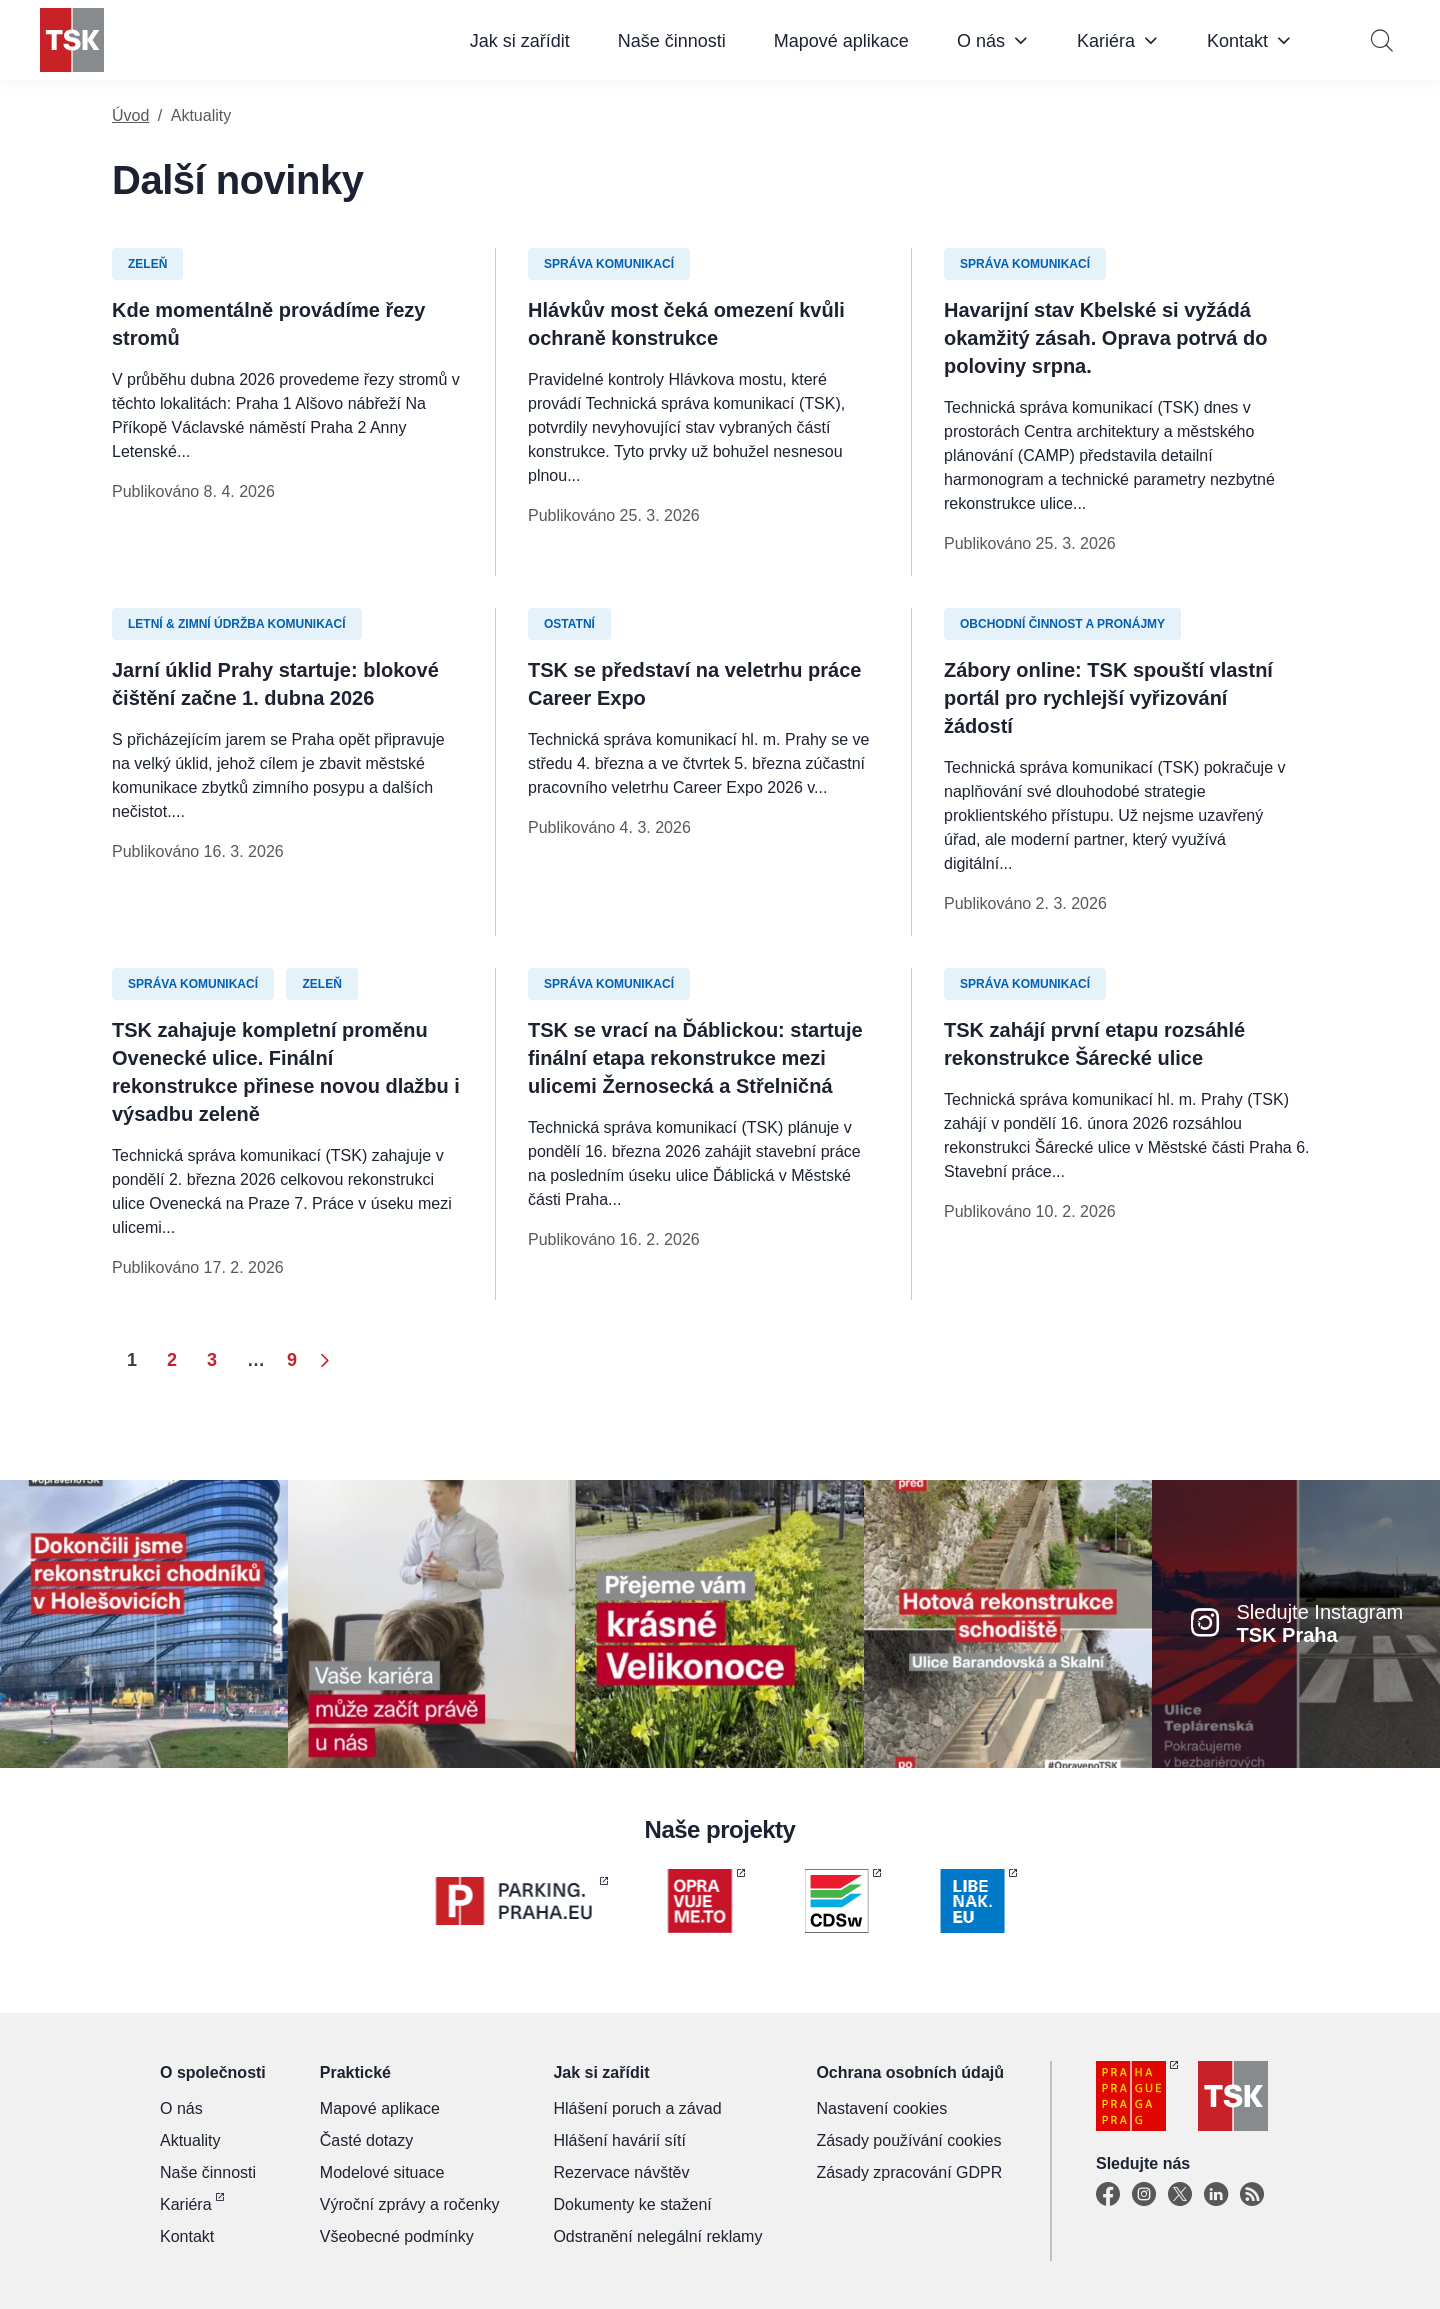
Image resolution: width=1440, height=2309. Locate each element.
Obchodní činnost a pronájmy (1062, 624)
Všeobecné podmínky (397, 2236)
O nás (981, 41)
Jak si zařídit (520, 41)
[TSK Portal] (1252, 2195)
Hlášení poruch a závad (637, 2108)
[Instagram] (1144, 2195)
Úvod (130, 115)
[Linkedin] (1216, 2195)
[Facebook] (1108, 2195)
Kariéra (1106, 41)
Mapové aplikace (841, 41)
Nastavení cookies (881, 2108)
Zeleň (147, 264)
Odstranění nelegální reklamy (657, 2236)
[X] (1180, 2195)
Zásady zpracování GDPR (909, 2172)
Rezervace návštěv (621, 2172)
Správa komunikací (609, 264)
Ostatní (569, 624)
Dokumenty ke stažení (632, 2204)
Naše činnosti (672, 41)
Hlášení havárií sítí (619, 2140)
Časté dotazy (366, 2140)
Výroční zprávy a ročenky (410, 2204)
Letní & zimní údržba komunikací (237, 624)
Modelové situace (382, 2172)
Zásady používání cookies (908, 2140)
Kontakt (1237, 41)
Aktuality (190, 2140)
